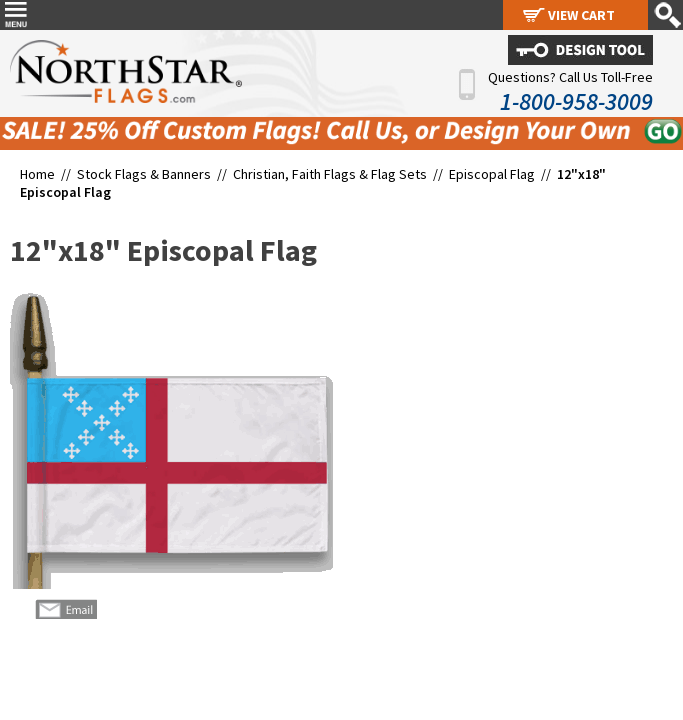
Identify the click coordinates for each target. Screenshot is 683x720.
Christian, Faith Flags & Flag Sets (330, 174)
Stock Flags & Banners (144, 174)
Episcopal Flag (492, 174)
